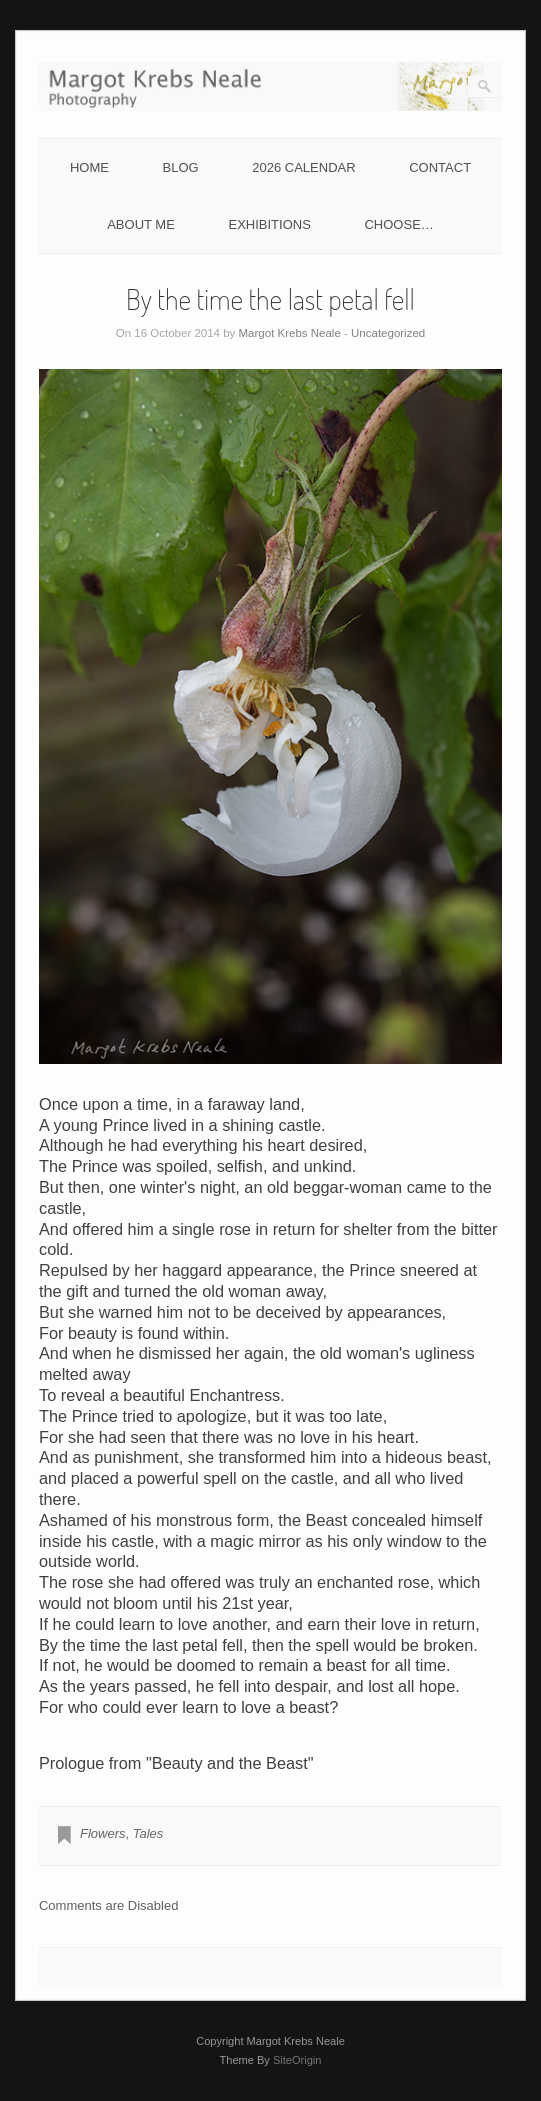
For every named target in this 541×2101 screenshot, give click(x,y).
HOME (89, 167)
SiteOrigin (297, 2060)
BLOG (181, 167)
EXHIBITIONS (269, 224)
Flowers (103, 1833)
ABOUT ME (141, 224)
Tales (148, 1833)
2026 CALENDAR (303, 167)
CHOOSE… (398, 224)
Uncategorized (388, 333)
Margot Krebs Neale (290, 333)
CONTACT (440, 167)
